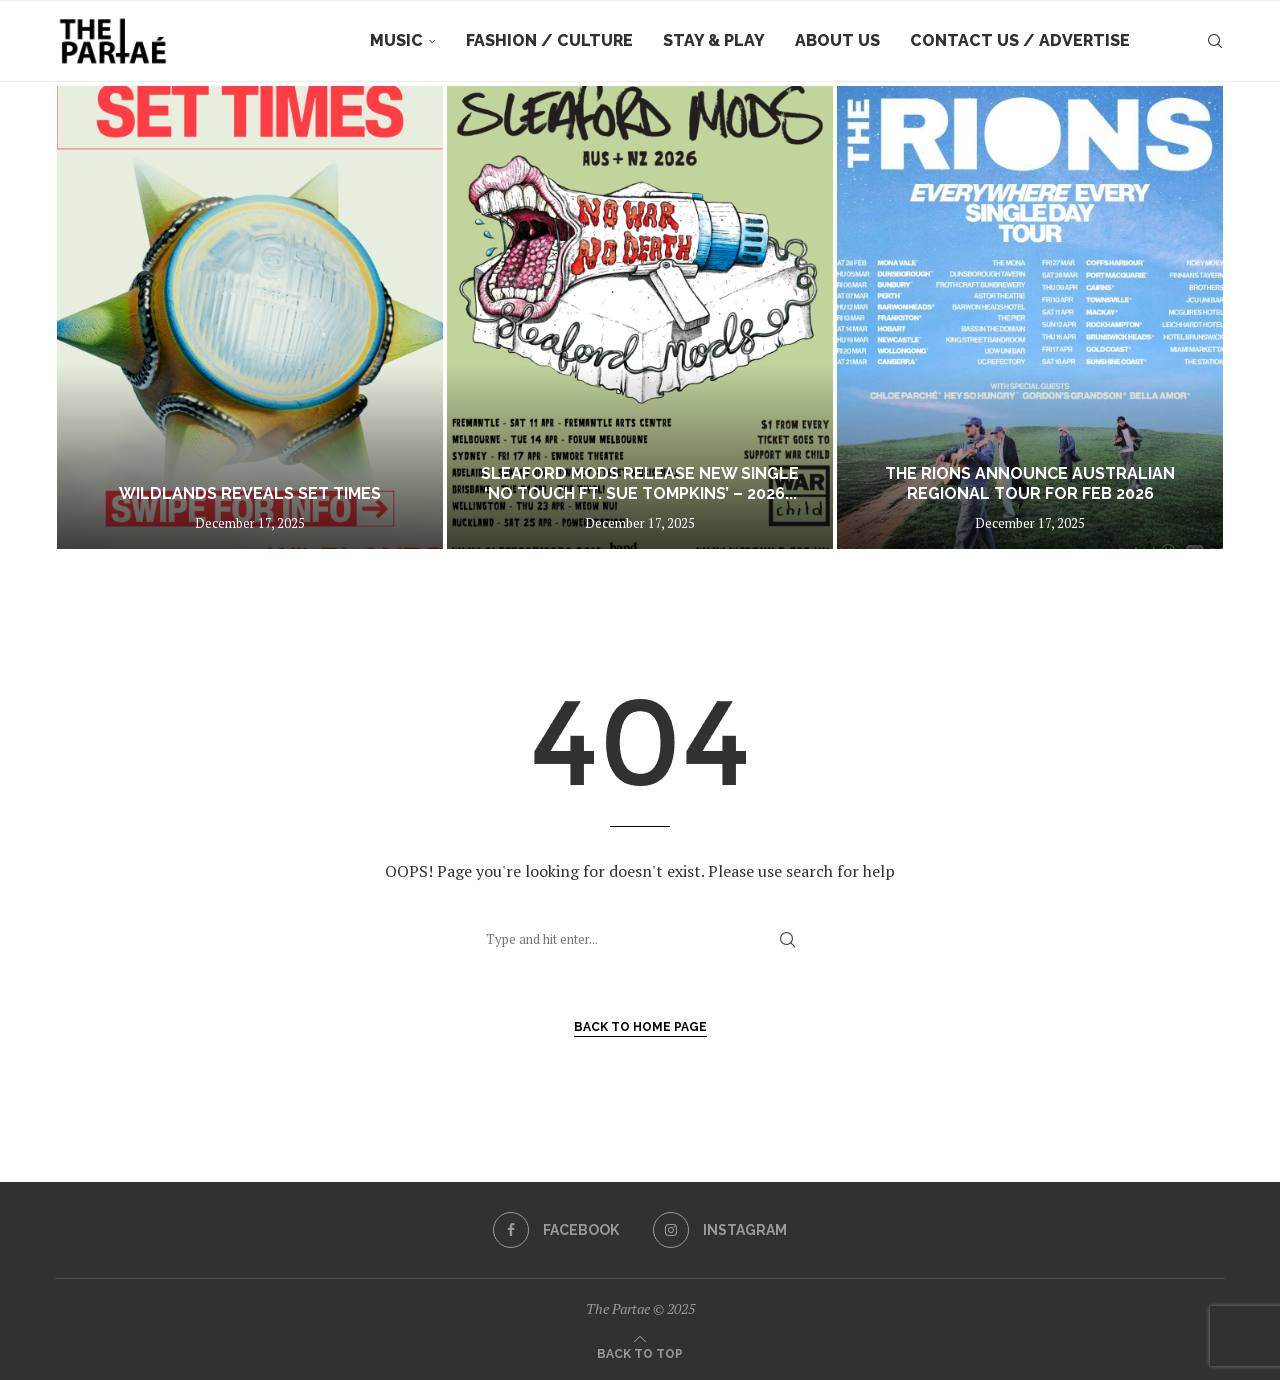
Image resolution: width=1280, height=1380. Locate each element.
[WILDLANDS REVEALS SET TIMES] (250, 317)
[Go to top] (640, 1352)
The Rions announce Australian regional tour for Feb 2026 (1030, 484)
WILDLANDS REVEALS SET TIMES (250, 493)
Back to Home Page (640, 1027)
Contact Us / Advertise (1020, 40)
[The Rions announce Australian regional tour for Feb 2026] (1030, 317)
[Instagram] (720, 1230)
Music (396, 40)
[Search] (1215, 41)
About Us (837, 40)
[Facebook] (556, 1230)
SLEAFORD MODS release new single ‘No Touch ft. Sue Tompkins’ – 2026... (640, 484)
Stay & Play (714, 40)
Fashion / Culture (549, 40)
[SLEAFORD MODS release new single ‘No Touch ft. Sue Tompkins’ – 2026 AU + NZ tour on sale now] (640, 317)
